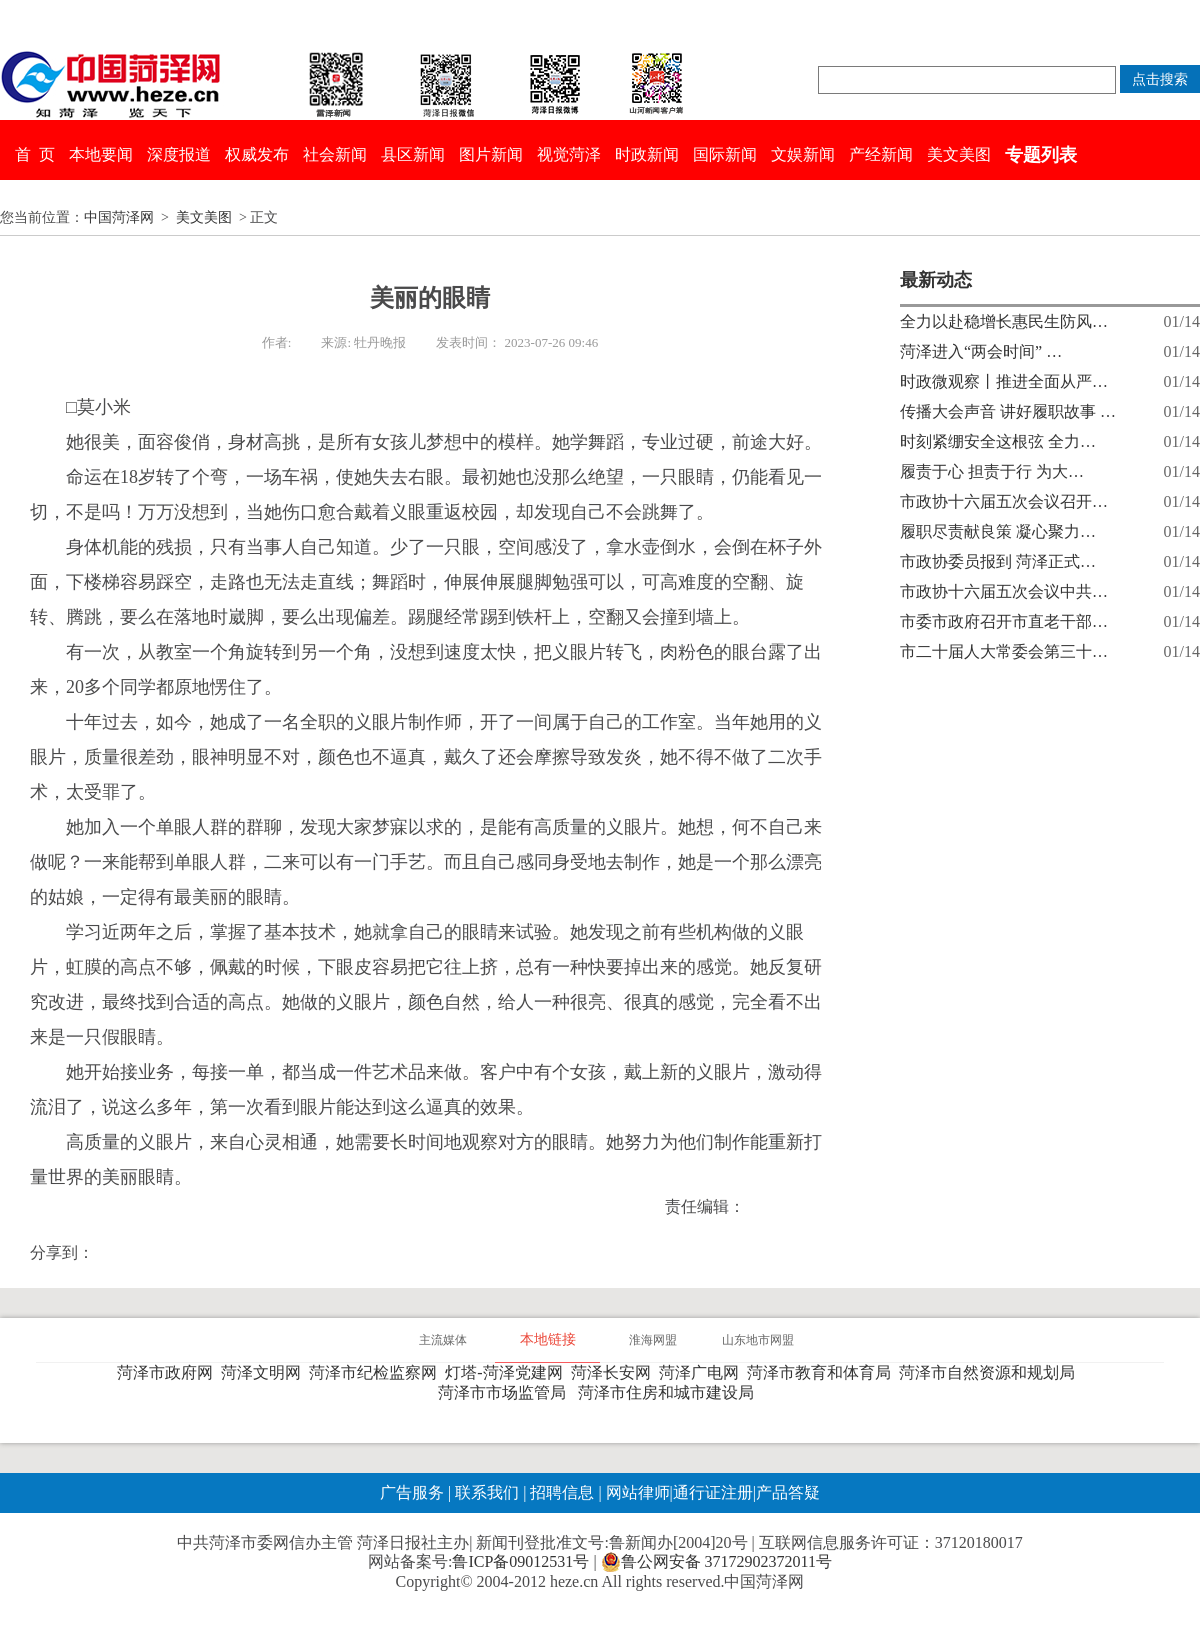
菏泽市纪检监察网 (377, 1372)
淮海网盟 (653, 1340)
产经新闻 (881, 154)
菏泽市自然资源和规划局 (991, 1372)
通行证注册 (713, 1492)
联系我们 (487, 1492)
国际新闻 (725, 154)
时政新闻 (647, 154)
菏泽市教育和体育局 (823, 1372)
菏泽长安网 (615, 1372)
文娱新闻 (803, 154)
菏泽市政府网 (169, 1372)
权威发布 (257, 154)
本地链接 (548, 1339)
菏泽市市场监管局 (506, 1392)
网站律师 (636, 1492)
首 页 (35, 154)
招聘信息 (562, 1492)
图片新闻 (491, 154)
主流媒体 (443, 1340)
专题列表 (1041, 155)
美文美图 (959, 154)
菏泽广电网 (703, 1372)
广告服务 (412, 1492)
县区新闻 (413, 154)
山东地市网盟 (758, 1340)
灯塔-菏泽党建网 (507, 1372)
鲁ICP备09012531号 (520, 1561)
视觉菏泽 (569, 154)
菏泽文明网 (265, 1372)
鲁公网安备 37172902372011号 (716, 1562)
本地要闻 (101, 154)
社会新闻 (335, 154)
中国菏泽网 (119, 217)
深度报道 (179, 154)
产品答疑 (788, 1492)
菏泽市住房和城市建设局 (670, 1392)
